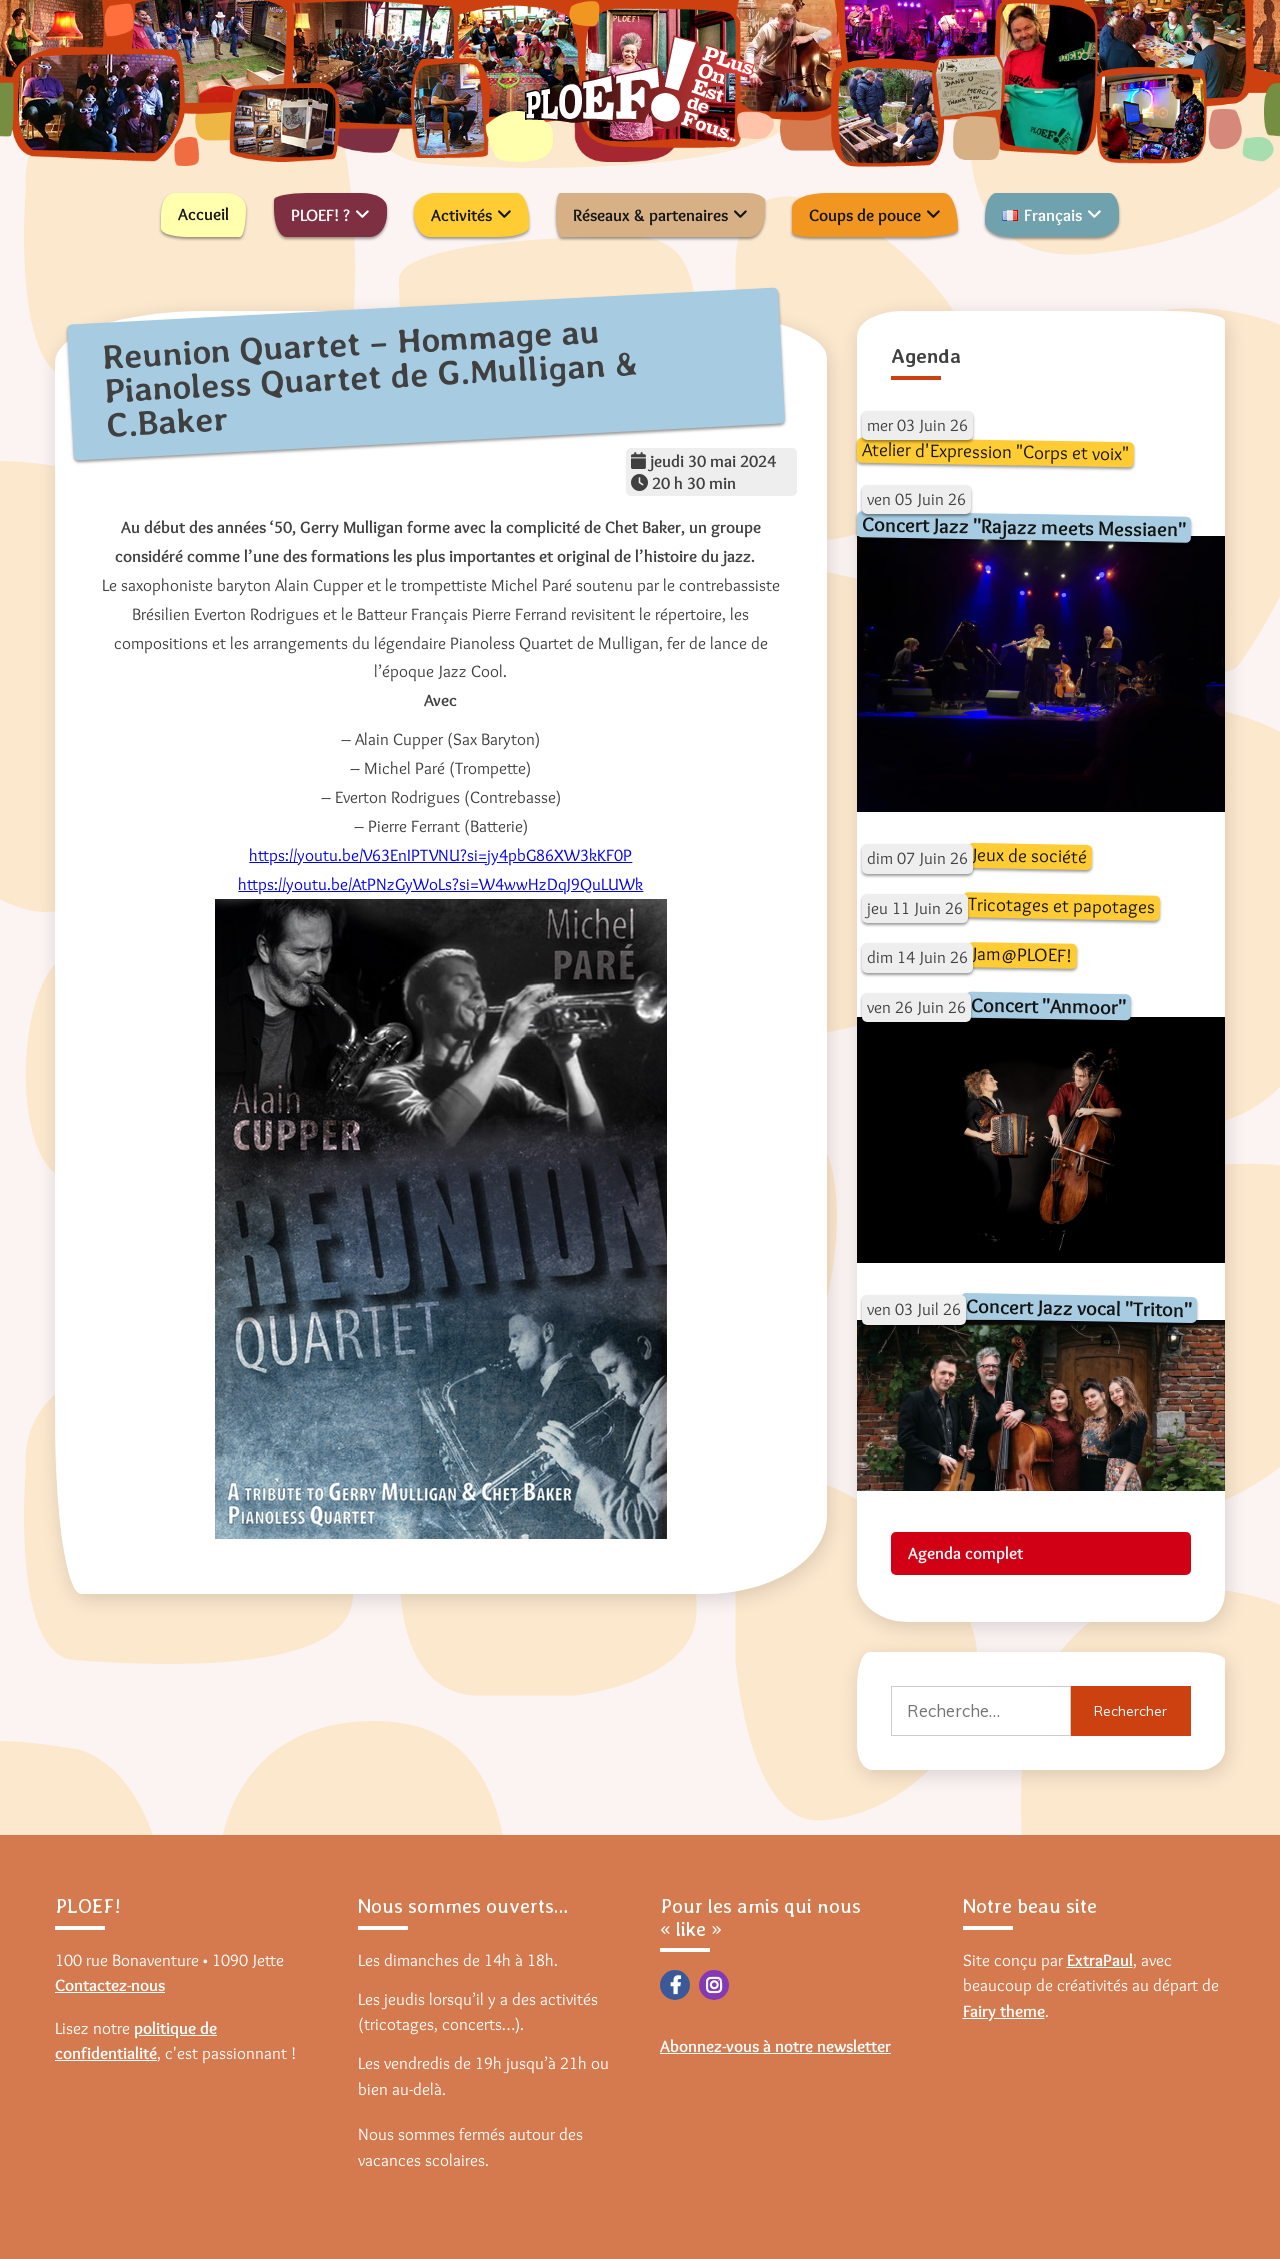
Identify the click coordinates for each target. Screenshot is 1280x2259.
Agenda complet (965, 1553)
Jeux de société (1029, 855)
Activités (461, 215)
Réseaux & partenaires (650, 215)
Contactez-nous (110, 1985)
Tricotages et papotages (1060, 905)
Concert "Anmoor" (1047, 1005)
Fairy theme (1004, 2011)
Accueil (203, 214)
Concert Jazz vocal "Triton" (1078, 1307)
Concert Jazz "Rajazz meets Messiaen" (1023, 526)
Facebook (675, 1985)
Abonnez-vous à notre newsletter (775, 2046)
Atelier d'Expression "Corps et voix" (994, 452)
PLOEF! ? (320, 215)
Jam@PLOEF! (1021, 954)
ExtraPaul (1100, 1960)
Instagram (714, 1985)
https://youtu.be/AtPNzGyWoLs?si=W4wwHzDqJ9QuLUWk (440, 884)
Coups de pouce (865, 215)
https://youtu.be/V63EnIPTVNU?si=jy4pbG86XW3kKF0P (440, 855)
